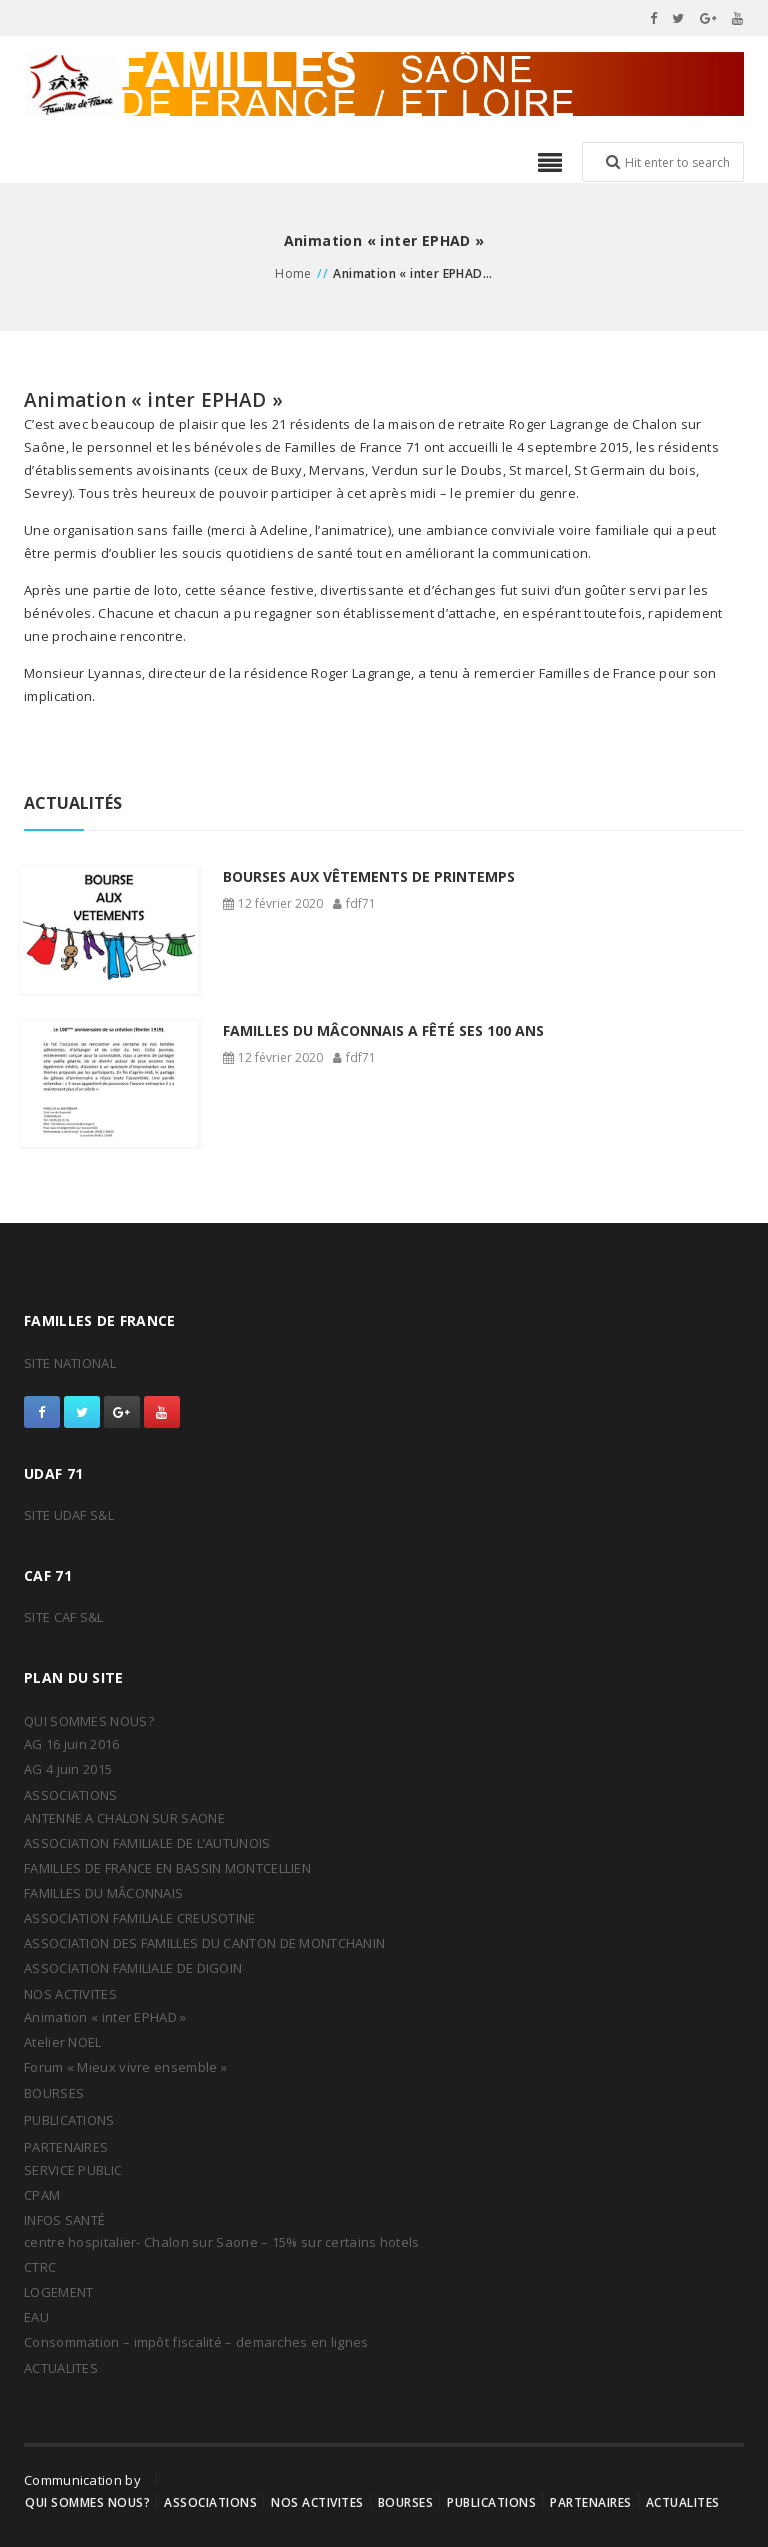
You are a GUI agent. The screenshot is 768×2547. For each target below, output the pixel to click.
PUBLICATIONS (69, 2120)
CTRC (40, 2267)
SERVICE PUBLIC (73, 2170)
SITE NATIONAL (70, 1363)
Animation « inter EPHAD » (105, 2017)
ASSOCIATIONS (71, 1795)
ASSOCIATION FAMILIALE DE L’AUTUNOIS (147, 1843)
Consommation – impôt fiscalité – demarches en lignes (196, 2342)
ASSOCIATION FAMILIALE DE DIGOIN (133, 1968)
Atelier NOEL (63, 2042)
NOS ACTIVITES (70, 1994)
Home (293, 273)
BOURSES (54, 2093)
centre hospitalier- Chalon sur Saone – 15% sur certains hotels (222, 2242)
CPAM (42, 2195)
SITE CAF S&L (64, 1617)
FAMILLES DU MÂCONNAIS (103, 1893)
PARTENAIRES (66, 2147)
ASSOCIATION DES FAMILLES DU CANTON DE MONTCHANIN (204, 1943)
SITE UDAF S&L (69, 1515)
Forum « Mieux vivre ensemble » (125, 2067)
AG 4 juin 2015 (68, 1769)
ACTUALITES (61, 2368)
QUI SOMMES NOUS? (89, 1721)
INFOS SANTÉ (64, 2220)
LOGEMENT (58, 2292)
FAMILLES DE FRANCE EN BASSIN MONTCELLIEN (167, 1868)
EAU (36, 2317)
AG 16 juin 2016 (72, 1744)
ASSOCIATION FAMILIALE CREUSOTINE (140, 1918)
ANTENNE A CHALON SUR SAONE (124, 1818)
